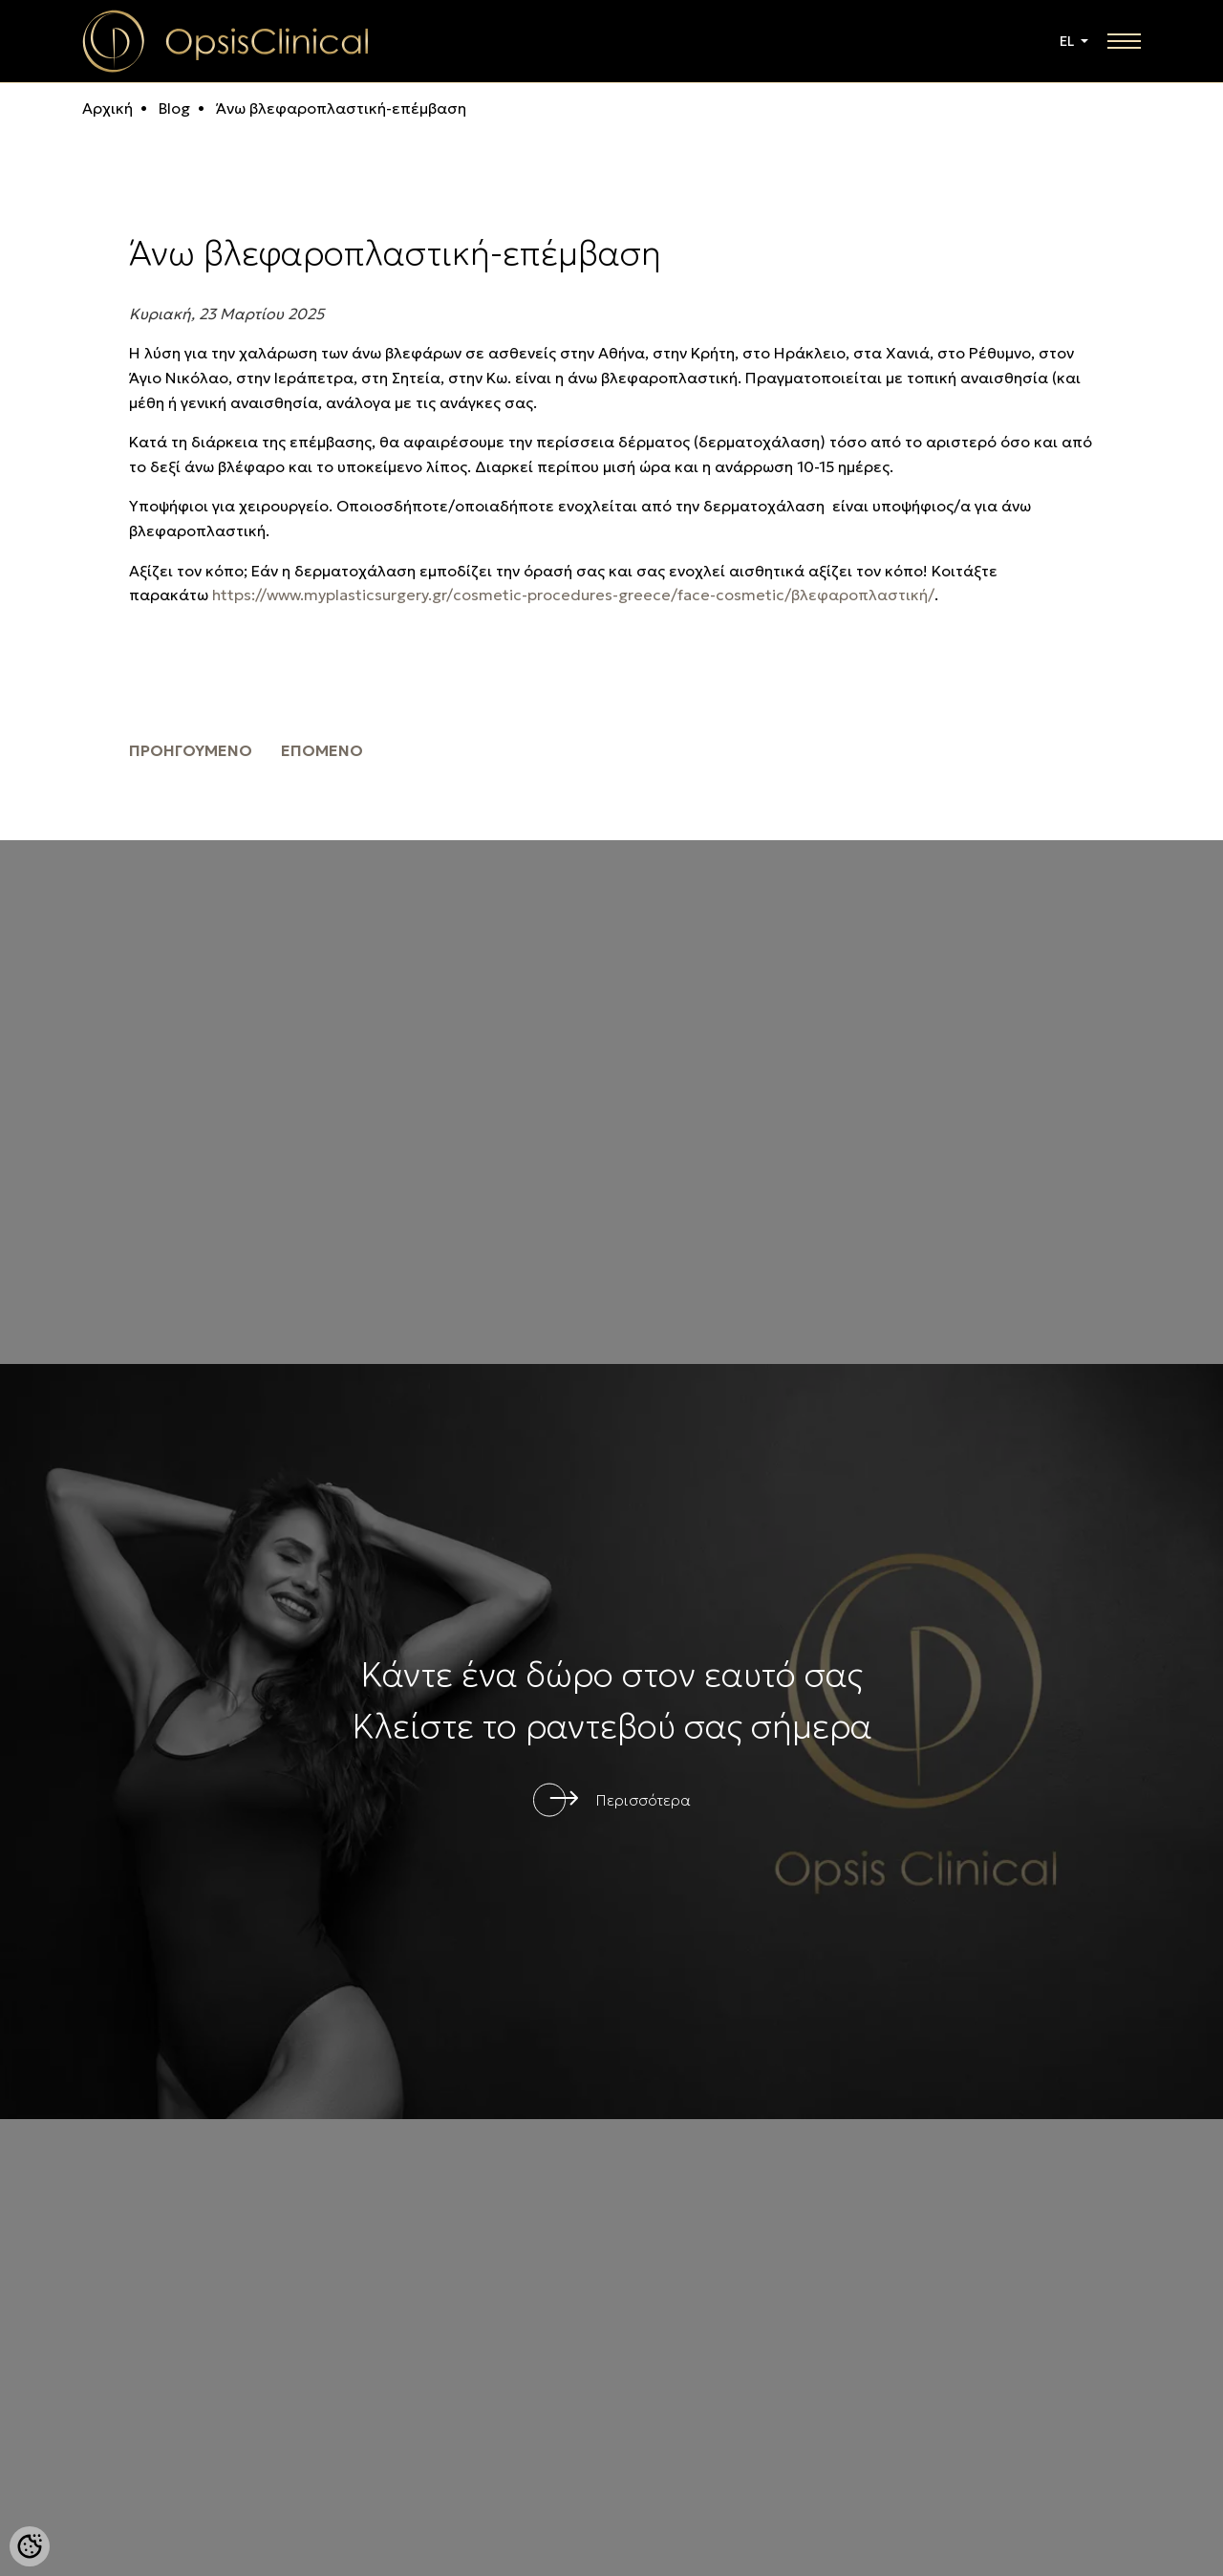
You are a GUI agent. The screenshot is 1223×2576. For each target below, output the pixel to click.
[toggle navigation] (1124, 41)
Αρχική (107, 108)
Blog (172, 108)
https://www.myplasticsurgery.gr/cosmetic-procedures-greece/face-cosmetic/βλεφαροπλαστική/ (573, 594)
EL (1068, 41)
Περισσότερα (643, 1799)
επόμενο (322, 750)
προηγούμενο (190, 750)
